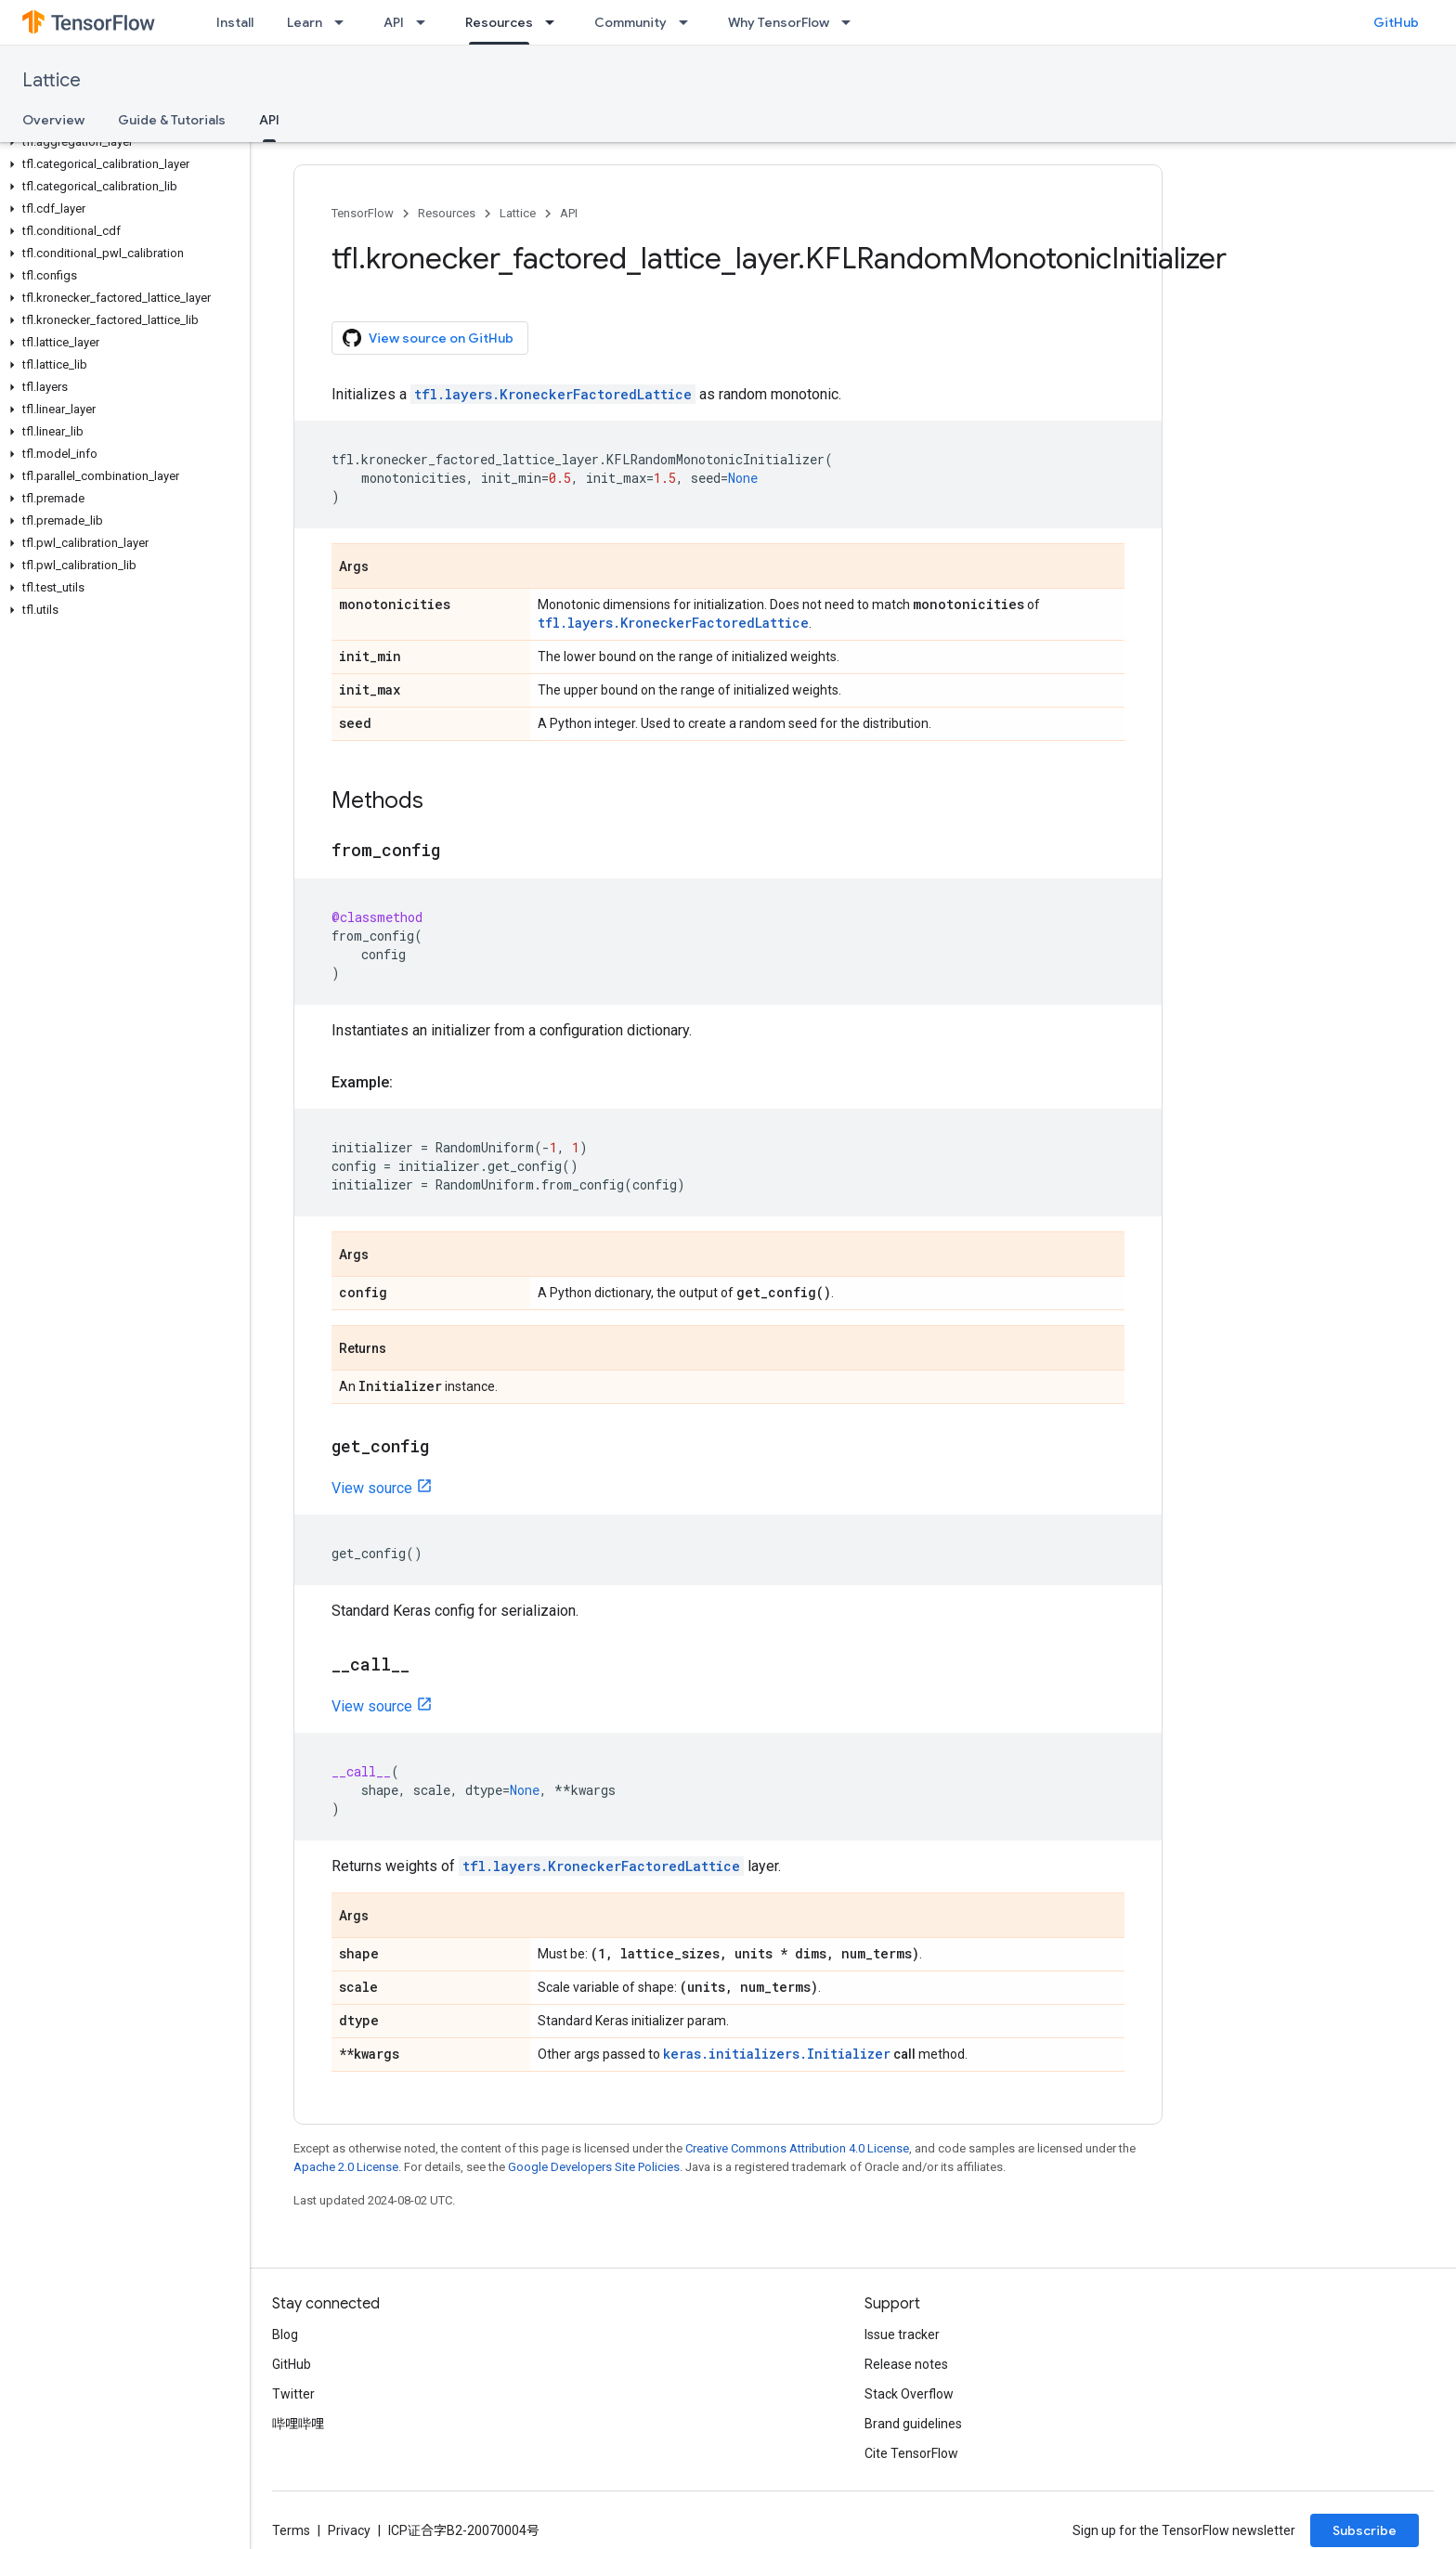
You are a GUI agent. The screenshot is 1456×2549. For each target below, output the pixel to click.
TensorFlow (363, 213)
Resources (446, 213)
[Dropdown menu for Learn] (344, 22)
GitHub (1396, 22)
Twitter (293, 2393)
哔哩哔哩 (298, 2423)
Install (235, 22)
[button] (121, 142)
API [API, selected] (269, 119)
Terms (291, 2530)
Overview (53, 119)
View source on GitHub (428, 338)
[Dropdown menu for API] (426, 22)
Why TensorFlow (778, 22)
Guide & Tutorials (172, 119)
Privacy (349, 2530)
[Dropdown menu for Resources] (555, 22)
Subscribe (1364, 2530)
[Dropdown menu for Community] (689, 22)
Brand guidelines (913, 2423)
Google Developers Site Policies (594, 2167)
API (394, 22)
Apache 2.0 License (345, 2167)
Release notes (906, 2364)
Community (630, 22)
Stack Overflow (909, 2393)
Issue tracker (902, 2334)
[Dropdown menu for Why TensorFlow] (851, 22)
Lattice (51, 80)
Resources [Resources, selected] (499, 22)
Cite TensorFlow (911, 2453)
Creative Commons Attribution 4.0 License (797, 2148)
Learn (304, 22)
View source (372, 1488)
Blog (285, 2334)
